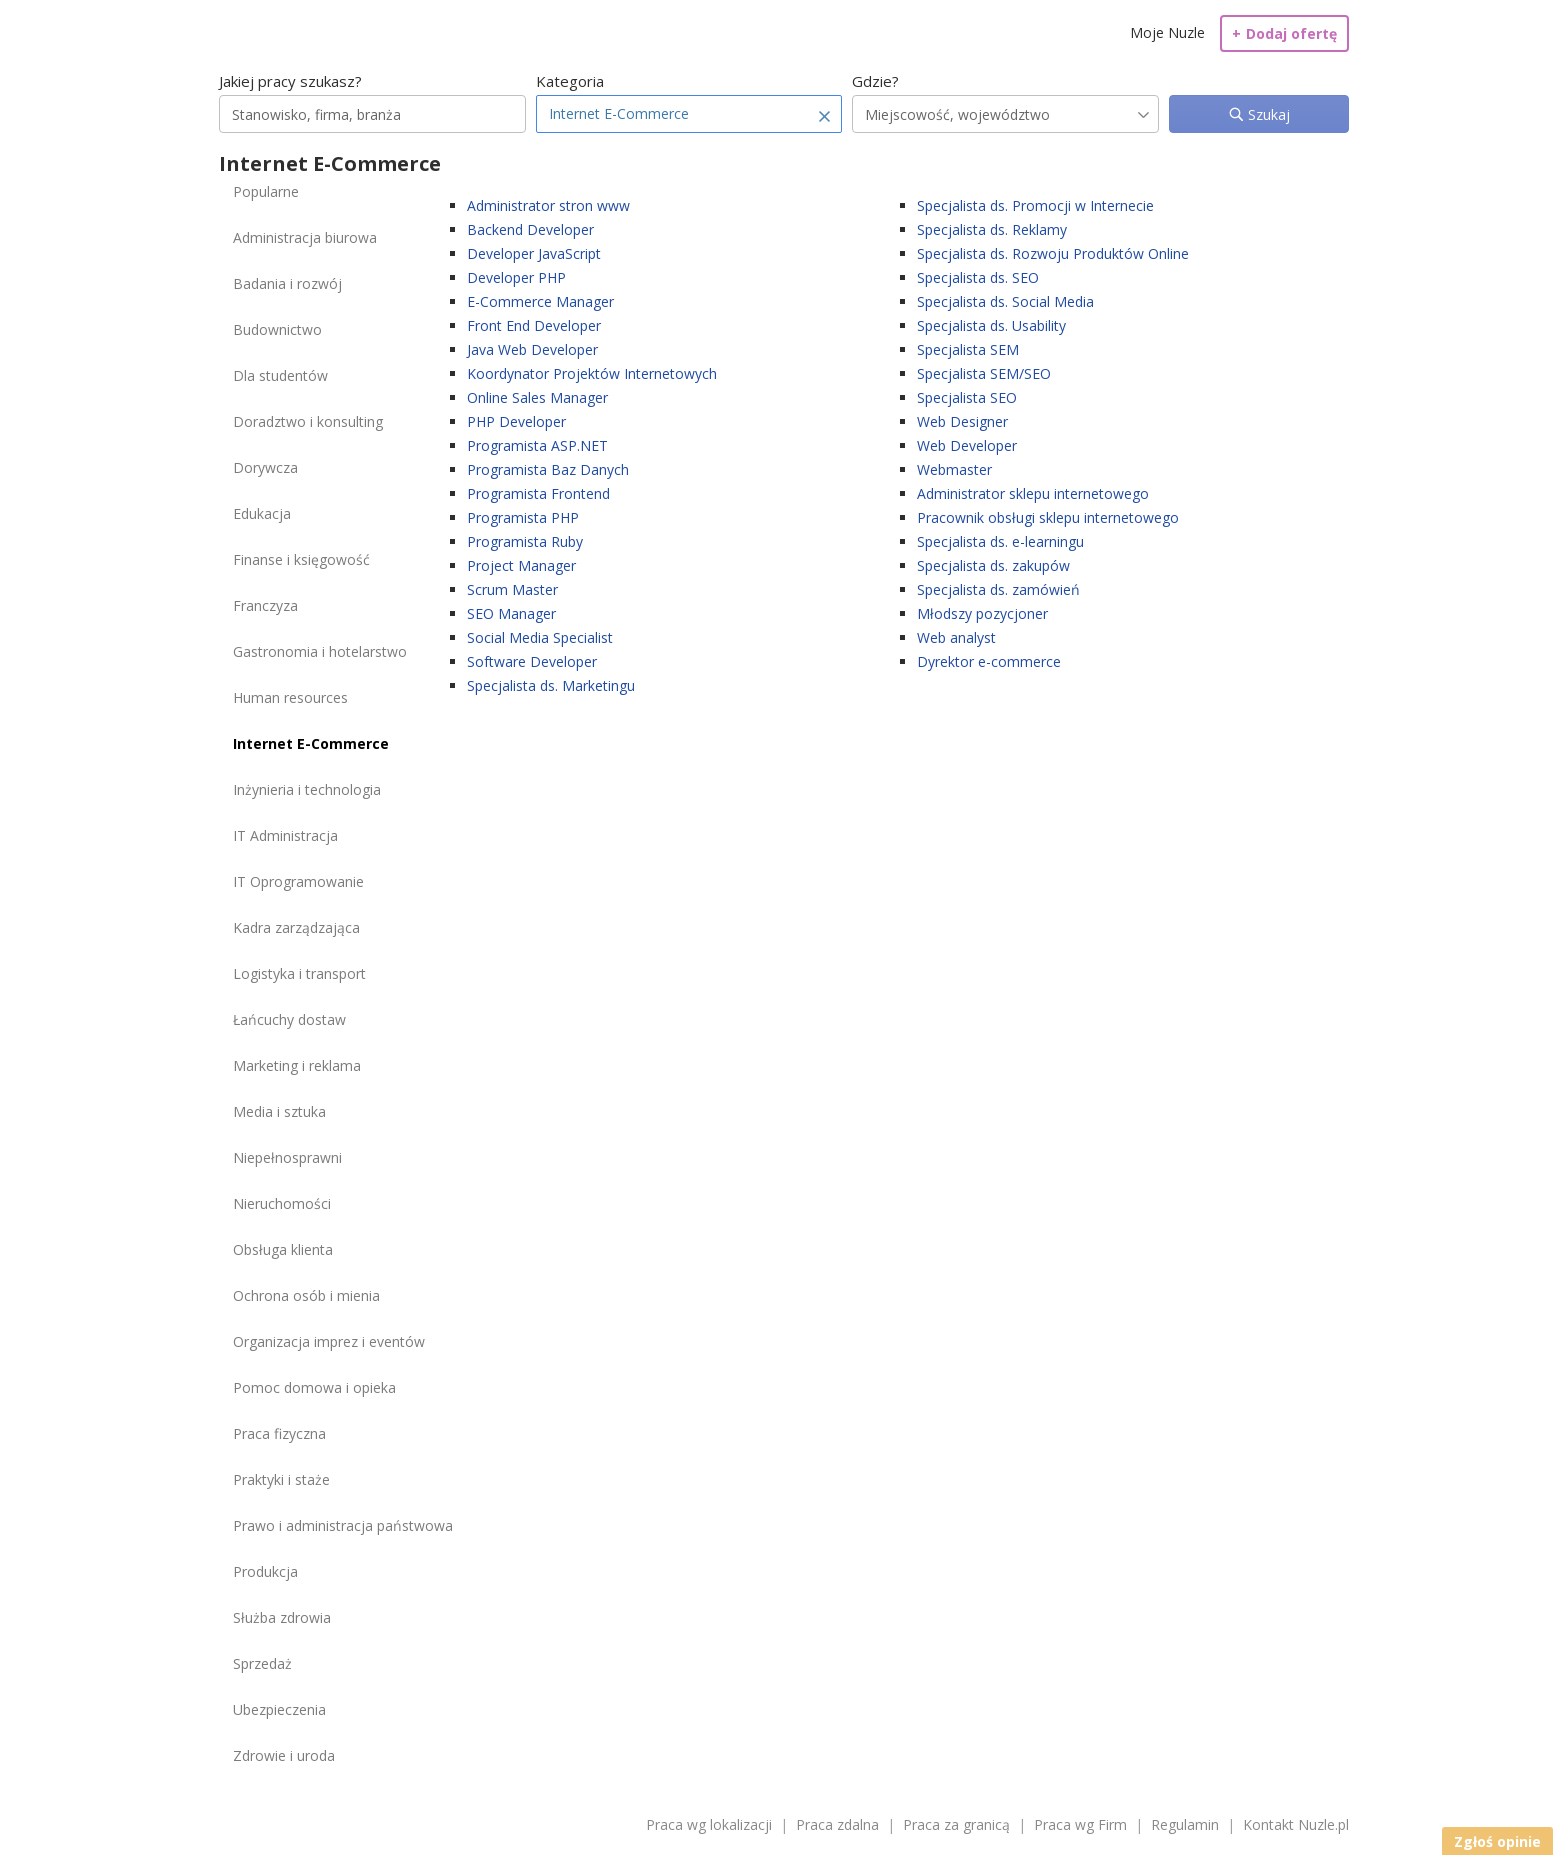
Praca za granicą (956, 1824)
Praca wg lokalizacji (709, 1824)
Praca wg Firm (1080, 1824)
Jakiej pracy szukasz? (290, 81)
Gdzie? (875, 81)
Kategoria (570, 81)
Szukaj (1267, 114)
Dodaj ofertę (1284, 33)
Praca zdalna (837, 1824)
